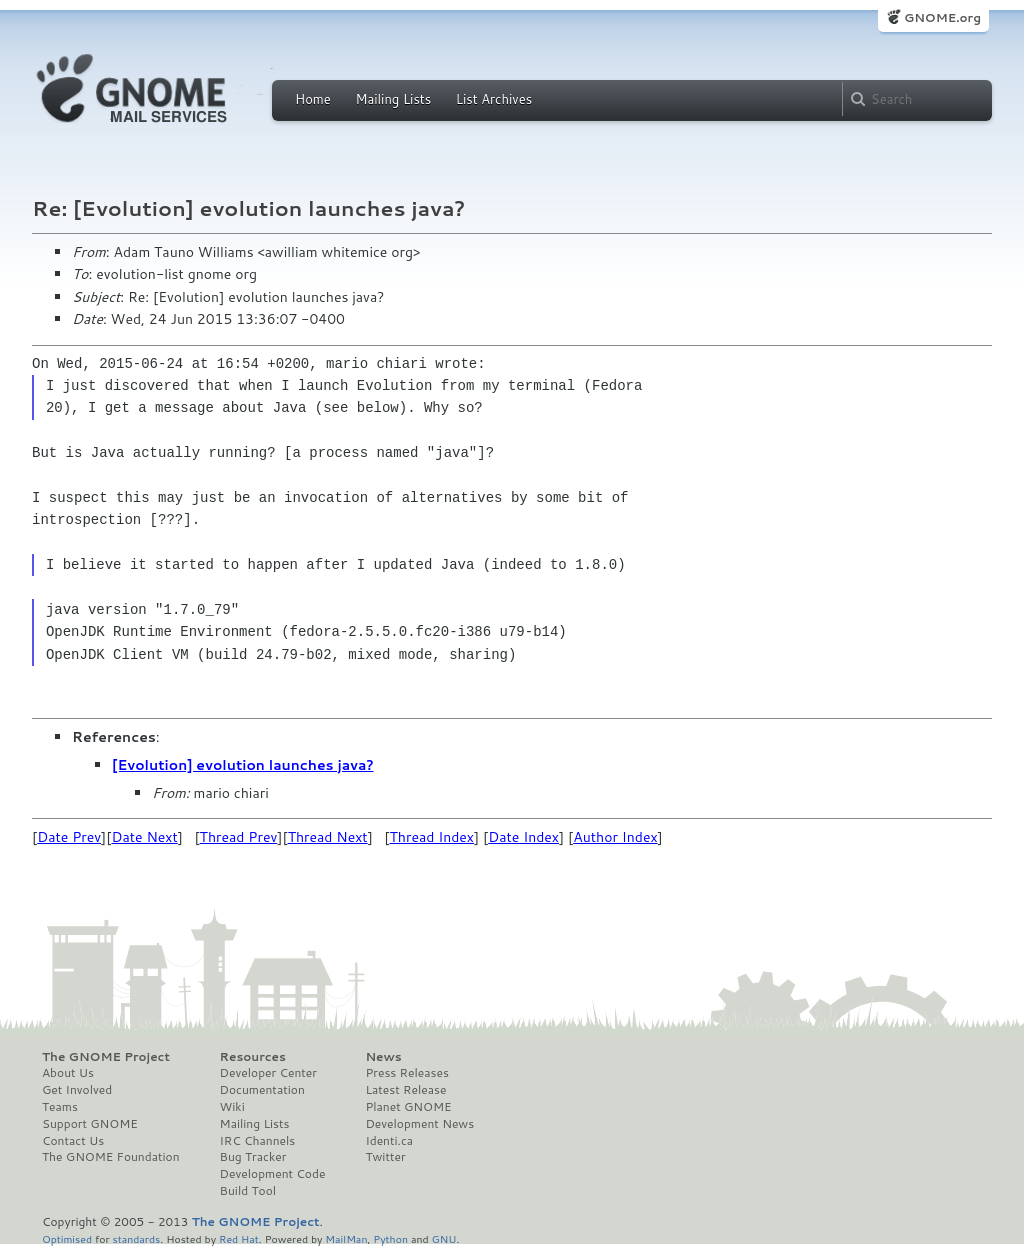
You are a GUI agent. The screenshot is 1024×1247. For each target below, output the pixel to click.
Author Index (615, 837)
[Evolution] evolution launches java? (243, 765)
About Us (68, 1073)
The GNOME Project (106, 1057)
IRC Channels (258, 1141)
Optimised (67, 1238)
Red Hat (239, 1238)
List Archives (494, 99)
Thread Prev (239, 837)
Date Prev (69, 837)
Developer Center (268, 1073)
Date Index (523, 837)
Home (313, 99)
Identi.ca (389, 1141)
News (383, 1057)
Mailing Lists (393, 99)
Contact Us (73, 1141)
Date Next (144, 837)
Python (390, 1238)
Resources (253, 1057)
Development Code (273, 1174)
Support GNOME (90, 1124)
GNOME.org (942, 17)
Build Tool (248, 1191)
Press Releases (406, 1073)
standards (136, 1238)
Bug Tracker (253, 1157)
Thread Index (432, 837)
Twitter (385, 1157)
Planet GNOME (408, 1107)
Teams (60, 1107)
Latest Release (405, 1090)
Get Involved (77, 1090)
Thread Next (328, 837)
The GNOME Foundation (111, 1157)
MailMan (346, 1238)
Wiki (232, 1107)
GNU (444, 1238)
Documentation (262, 1090)
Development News (419, 1124)
